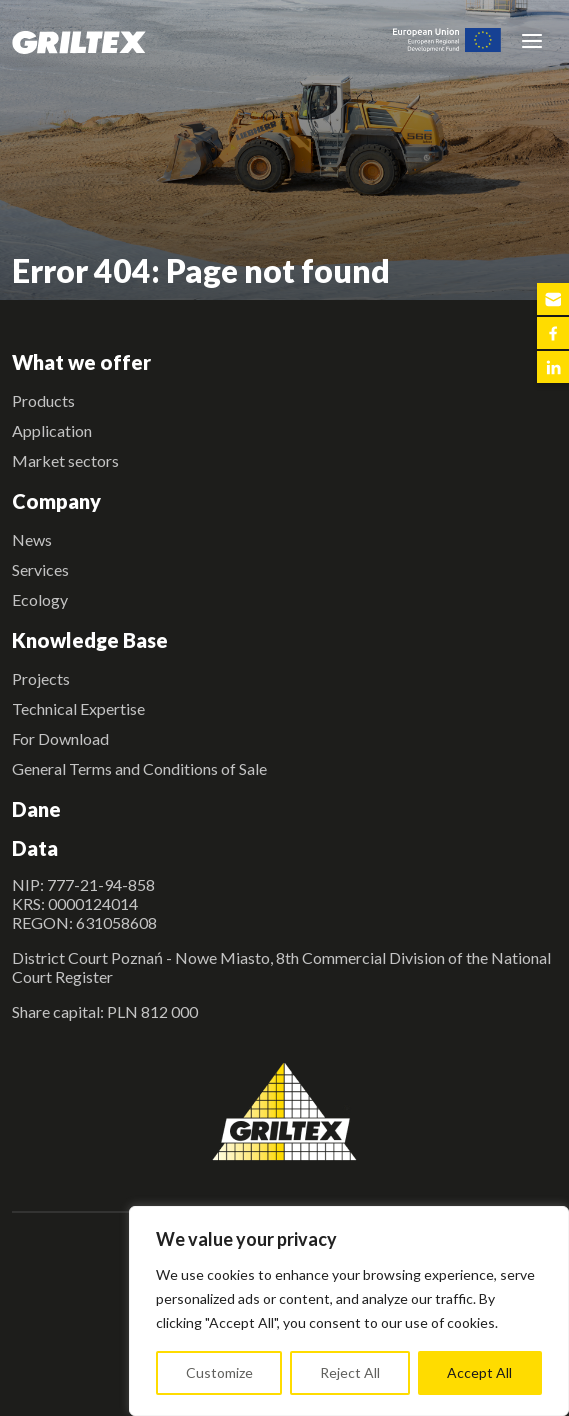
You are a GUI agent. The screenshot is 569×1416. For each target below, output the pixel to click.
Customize (219, 1372)
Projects (41, 678)
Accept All (479, 1372)
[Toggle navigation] (532, 40)
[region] (349, 1311)
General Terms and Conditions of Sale (139, 768)
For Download (60, 738)
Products (43, 400)
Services (40, 569)
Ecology (40, 599)
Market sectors (65, 460)
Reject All (350, 1372)
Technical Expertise (78, 708)
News (32, 539)
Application (52, 430)
